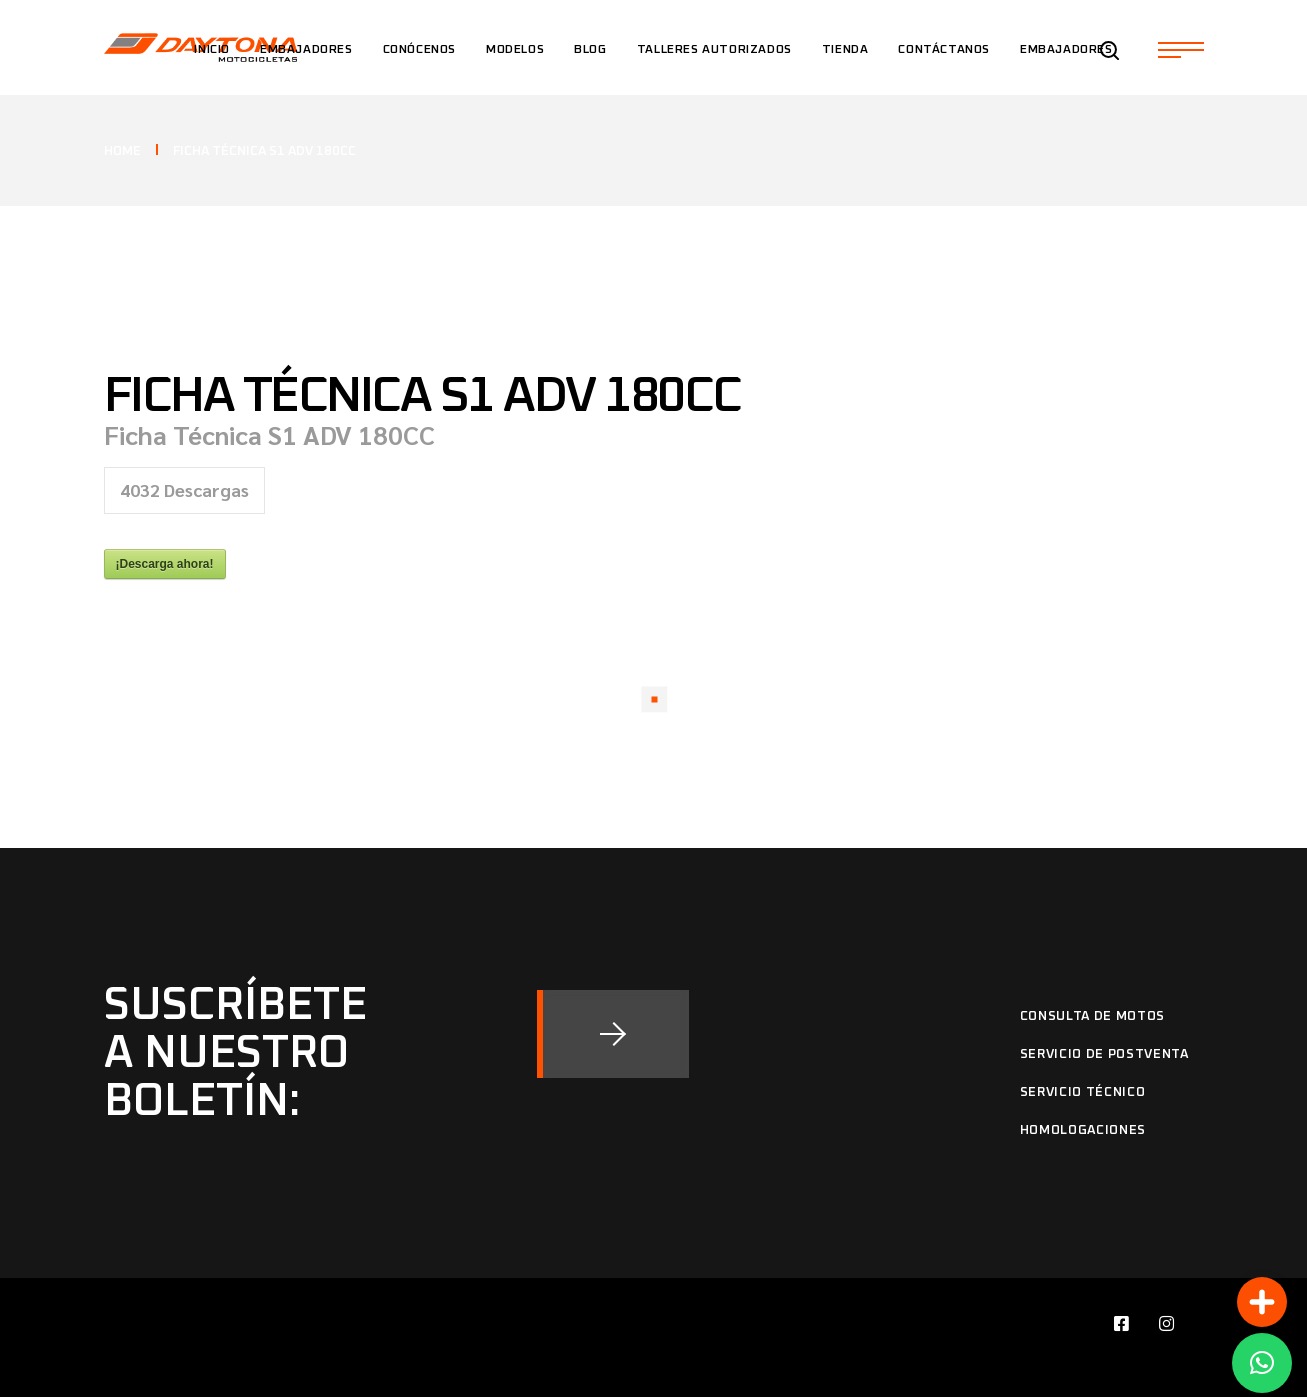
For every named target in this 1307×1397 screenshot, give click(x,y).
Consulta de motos (1092, 1016)
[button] (1262, 1363)
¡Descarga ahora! (165, 564)
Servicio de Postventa (1104, 1054)
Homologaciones (1083, 1130)
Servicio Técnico (1082, 1092)
